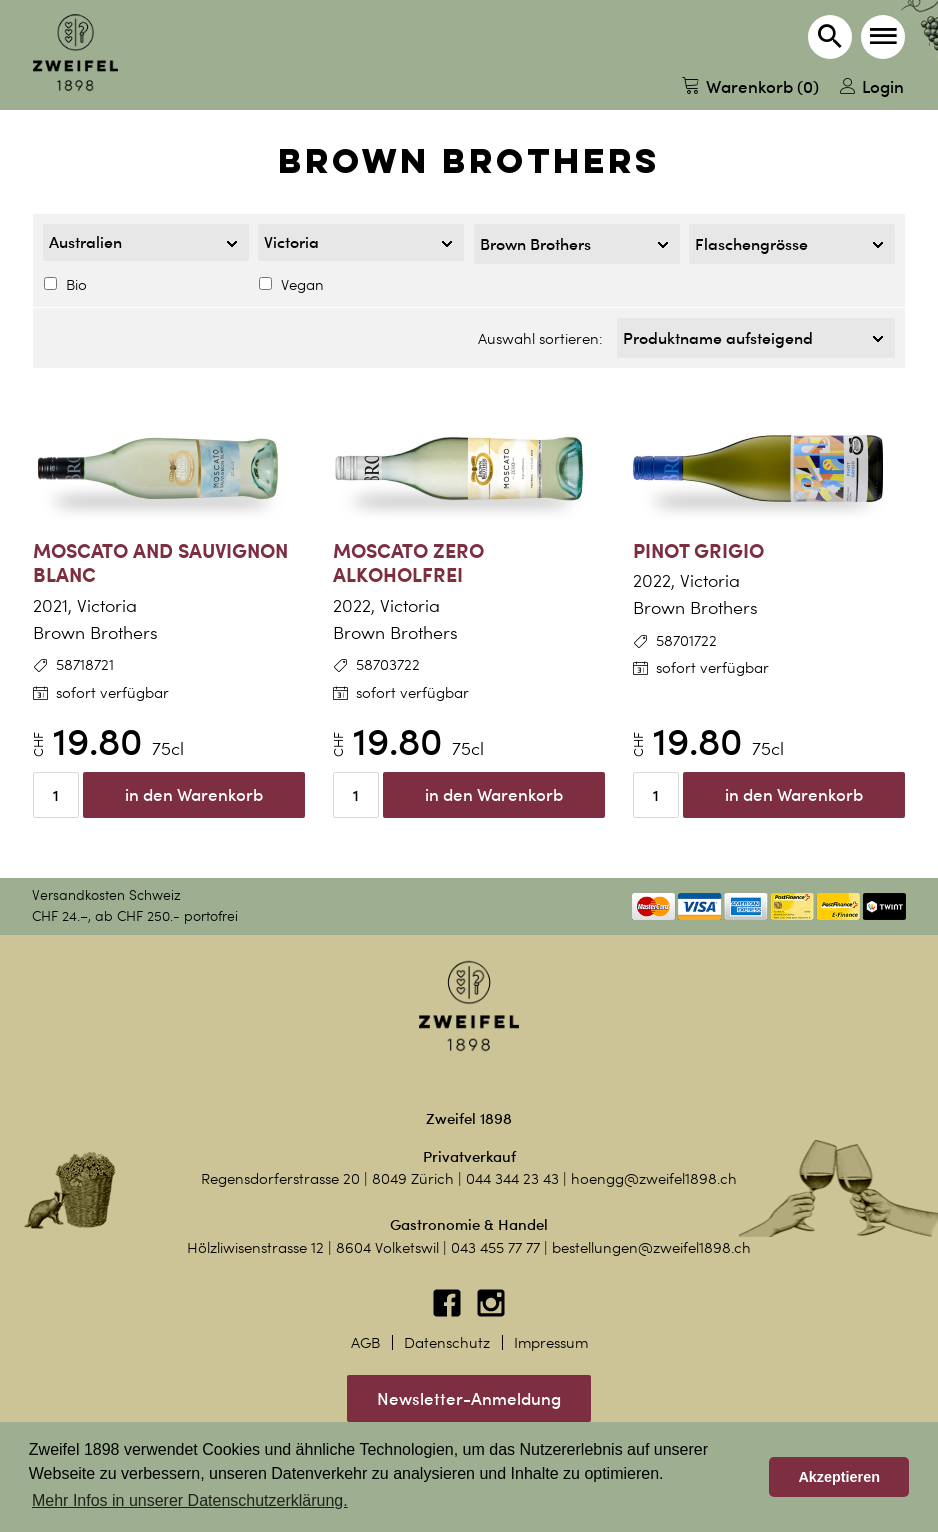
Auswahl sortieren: (540, 339)
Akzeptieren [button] (839, 1477)
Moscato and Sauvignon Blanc (160, 563)
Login (872, 86)
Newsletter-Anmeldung (469, 1398)
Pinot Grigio (698, 550)
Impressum (551, 1343)
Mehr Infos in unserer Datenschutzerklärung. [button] (190, 1500)
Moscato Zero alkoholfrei (408, 563)
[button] (883, 37)
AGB (365, 1343)
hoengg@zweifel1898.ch (654, 1179)
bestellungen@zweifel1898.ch (651, 1248)
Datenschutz (447, 1343)
